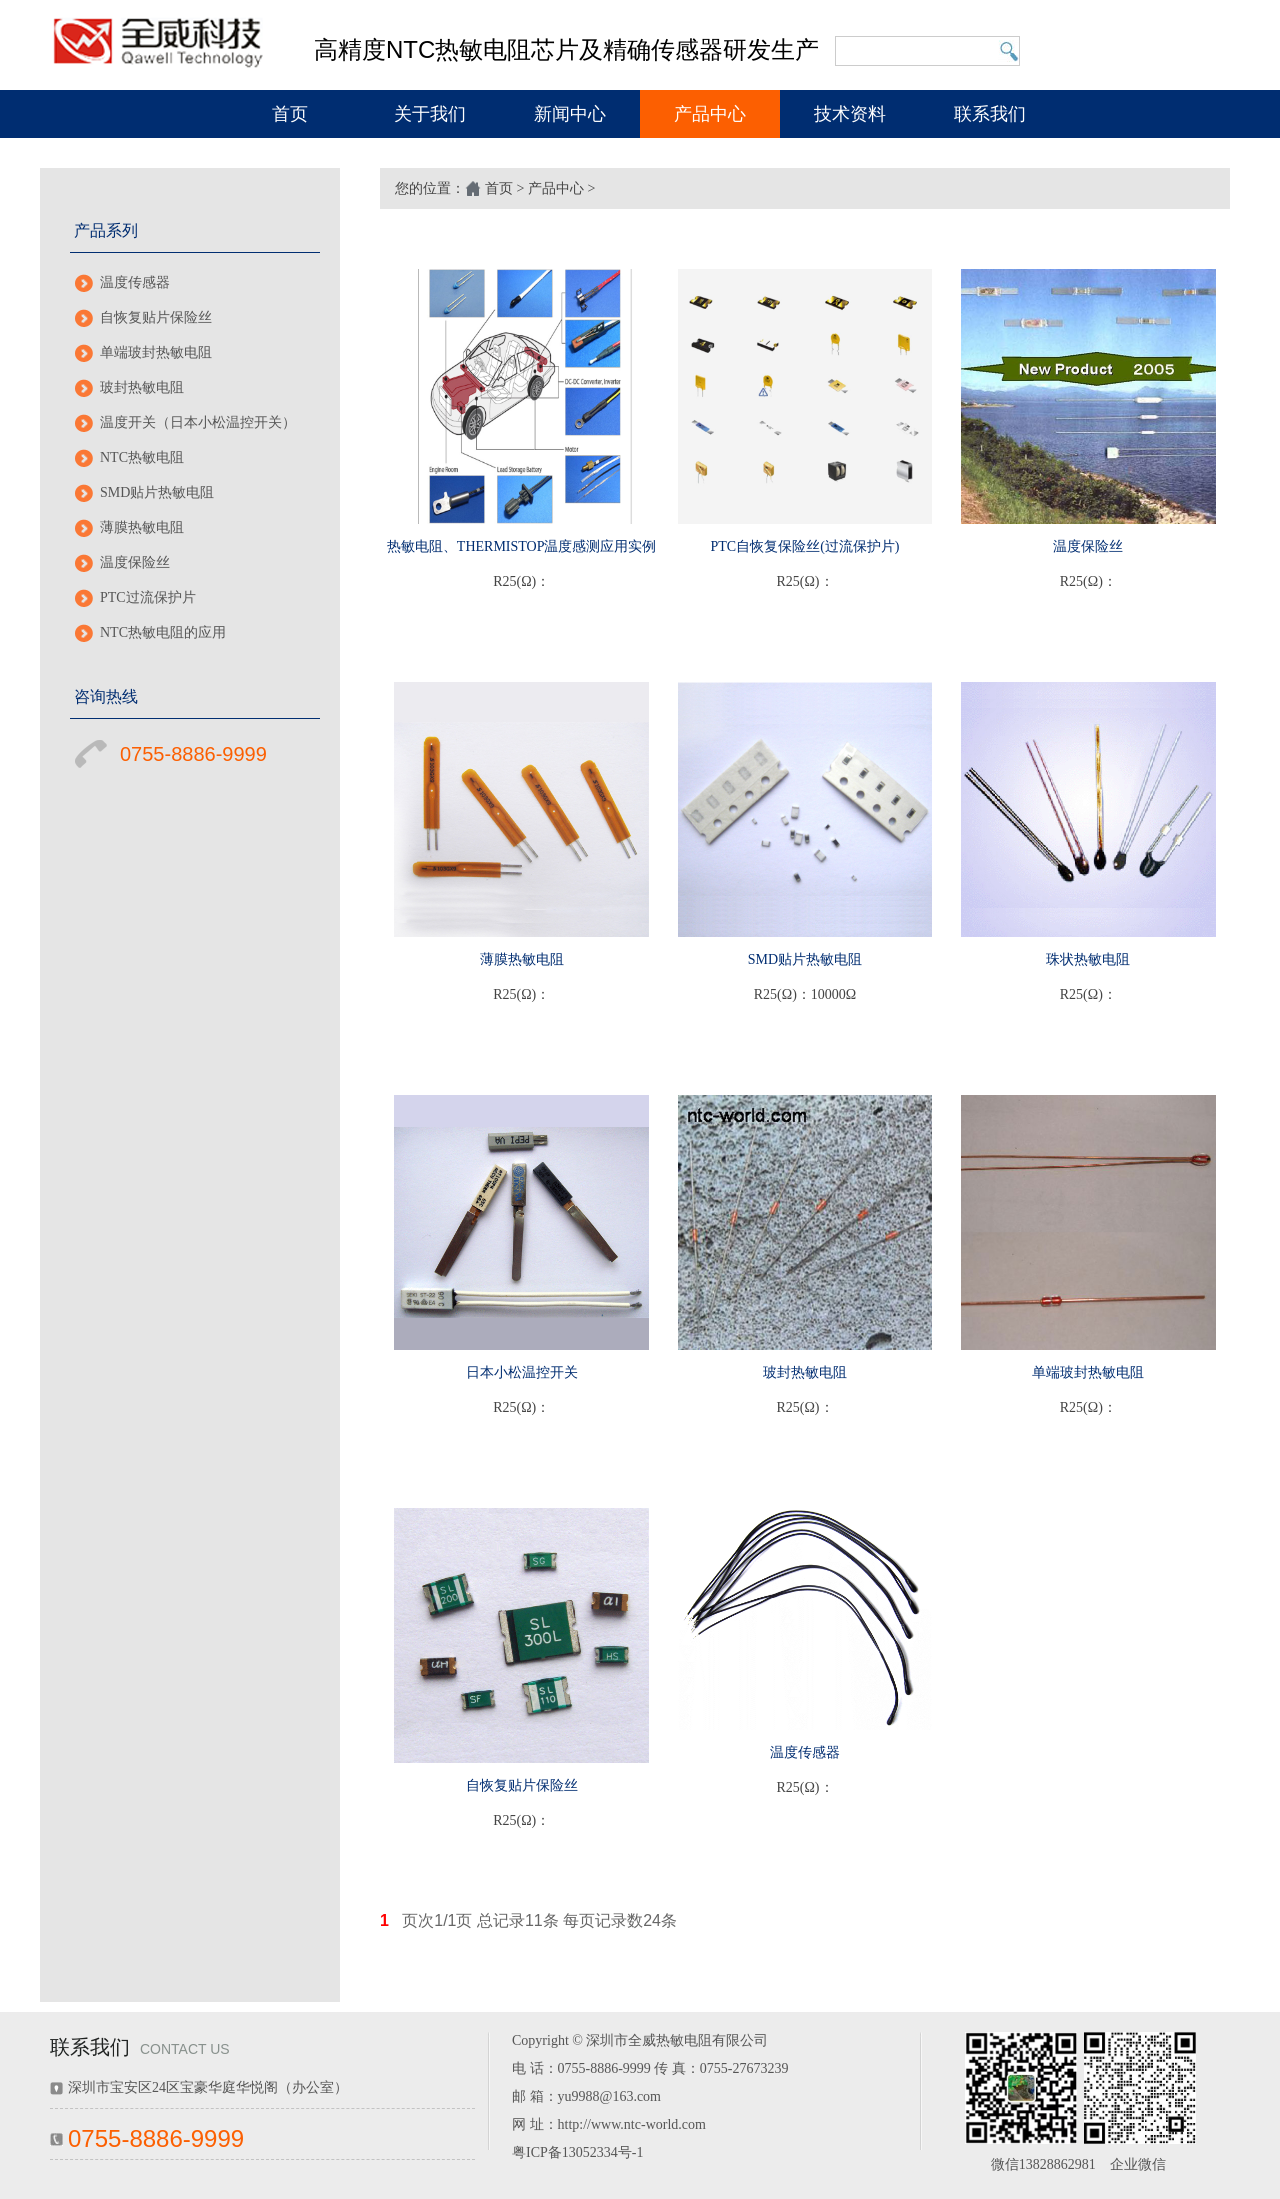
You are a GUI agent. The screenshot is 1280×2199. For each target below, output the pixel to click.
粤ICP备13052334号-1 (577, 2152)
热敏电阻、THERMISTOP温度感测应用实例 (522, 546)
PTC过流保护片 (148, 597)
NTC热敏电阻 (142, 457)
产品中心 (710, 114)
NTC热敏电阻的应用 (163, 632)
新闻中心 (570, 114)
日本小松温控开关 (522, 1372)
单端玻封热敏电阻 (156, 352)
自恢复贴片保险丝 (156, 317)
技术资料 (850, 114)
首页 (290, 114)
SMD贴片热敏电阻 (157, 492)
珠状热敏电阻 (1088, 959)
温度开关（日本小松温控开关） (198, 422)
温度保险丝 (135, 562)
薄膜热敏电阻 (142, 527)
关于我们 (430, 114)
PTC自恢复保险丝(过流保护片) (804, 546)
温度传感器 (135, 282)
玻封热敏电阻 (142, 387)
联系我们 (990, 114)
